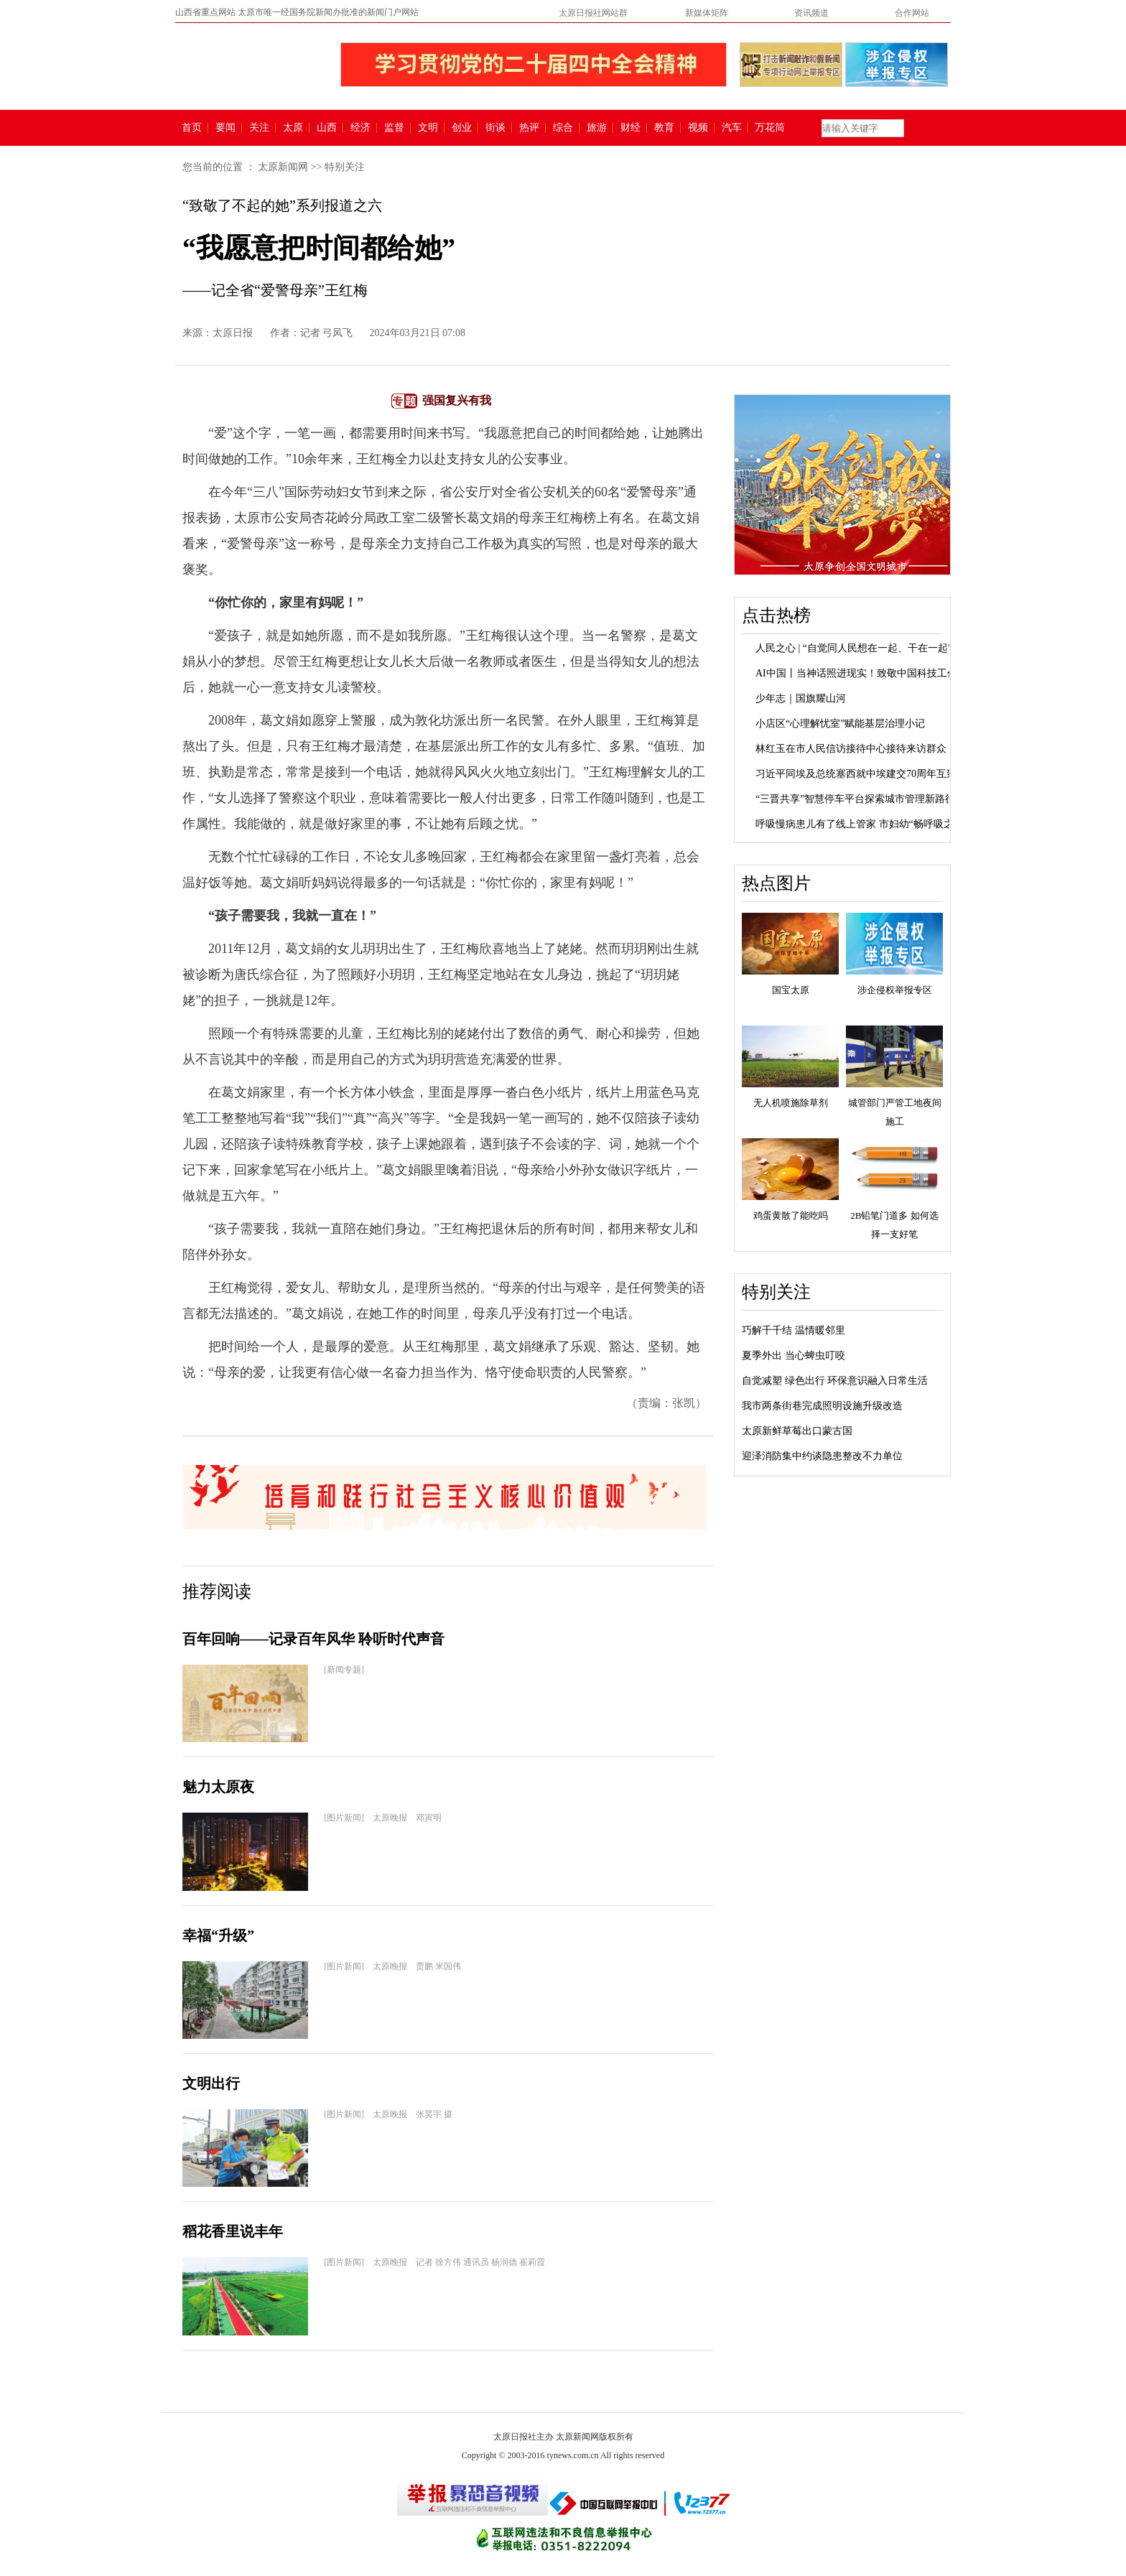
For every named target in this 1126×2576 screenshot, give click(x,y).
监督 (394, 128)
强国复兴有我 (456, 400)
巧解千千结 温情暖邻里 (793, 1330)
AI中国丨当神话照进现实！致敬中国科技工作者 (861, 673)
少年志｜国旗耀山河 (800, 698)
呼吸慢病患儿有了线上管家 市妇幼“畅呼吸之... (858, 824)
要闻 (225, 128)
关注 (259, 128)
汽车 (732, 128)
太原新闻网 (283, 167)
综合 (563, 128)
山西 (327, 128)
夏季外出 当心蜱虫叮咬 (793, 1355)
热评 (529, 128)
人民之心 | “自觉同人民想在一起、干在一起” (853, 648)
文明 (428, 128)
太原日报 (233, 332)
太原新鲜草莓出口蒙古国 (797, 1431)
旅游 (597, 128)
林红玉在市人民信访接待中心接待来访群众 (850, 748)
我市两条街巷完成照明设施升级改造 (822, 1405)
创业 (462, 128)
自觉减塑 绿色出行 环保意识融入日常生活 (835, 1380)
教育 (664, 128)
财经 (630, 128)
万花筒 (768, 128)
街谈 (495, 128)
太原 (293, 128)
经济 (360, 128)
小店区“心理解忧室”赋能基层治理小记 (840, 723)
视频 (698, 128)
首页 (192, 128)
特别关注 (345, 167)
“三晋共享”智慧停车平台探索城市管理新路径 (855, 799)
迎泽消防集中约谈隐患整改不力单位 (822, 1456)
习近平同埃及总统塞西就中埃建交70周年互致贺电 (866, 773)
